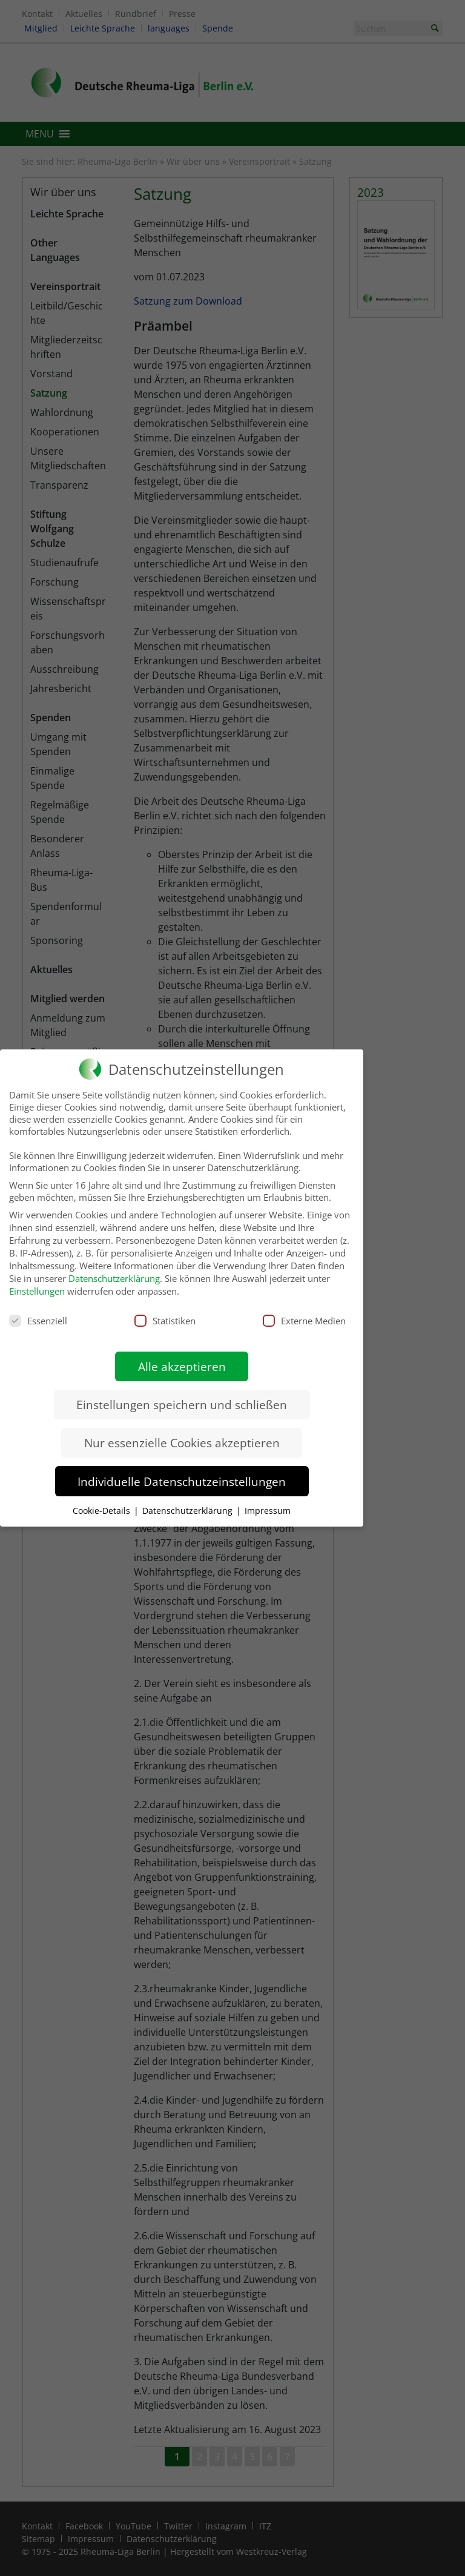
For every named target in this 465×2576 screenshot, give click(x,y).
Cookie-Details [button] (103, 1501)
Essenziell (38, 1311)
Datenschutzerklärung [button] (188, 1501)
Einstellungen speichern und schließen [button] (181, 1394)
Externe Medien (304, 1311)
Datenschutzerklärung (114, 1269)
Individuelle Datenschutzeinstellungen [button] (182, 1471)
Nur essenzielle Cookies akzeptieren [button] (182, 1433)
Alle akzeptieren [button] (182, 1356)
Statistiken (165, 1311)
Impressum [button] (268, 1501)
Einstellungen (37, 1281)
